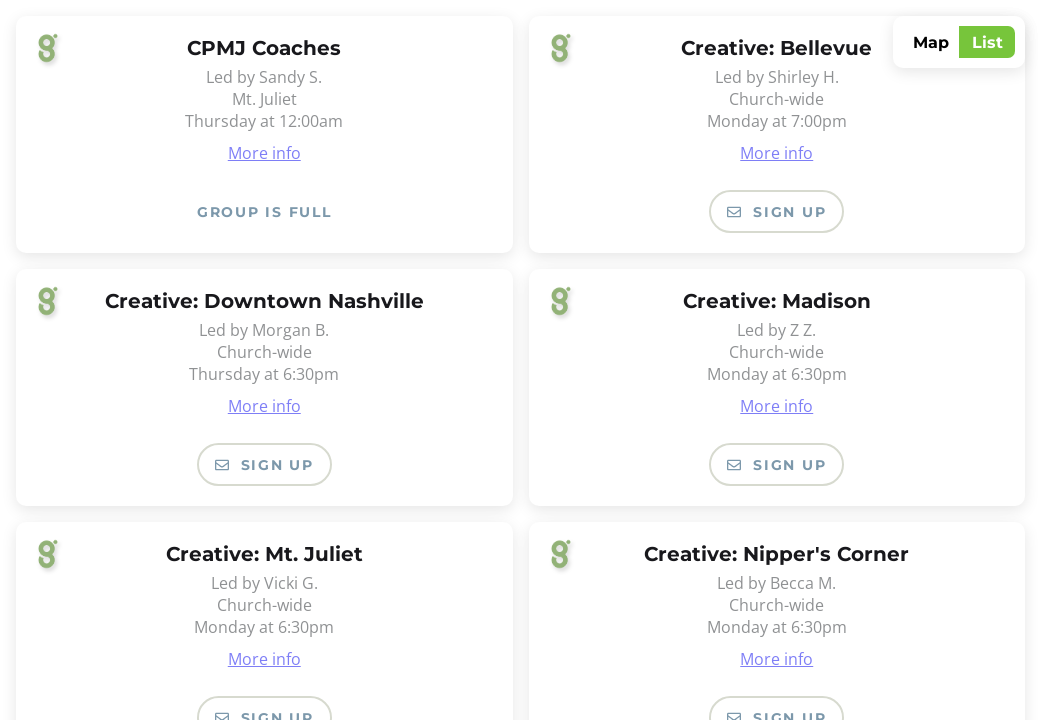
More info (264, 153)
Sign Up (776, 212)
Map (931, 42)
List (987, 42)
